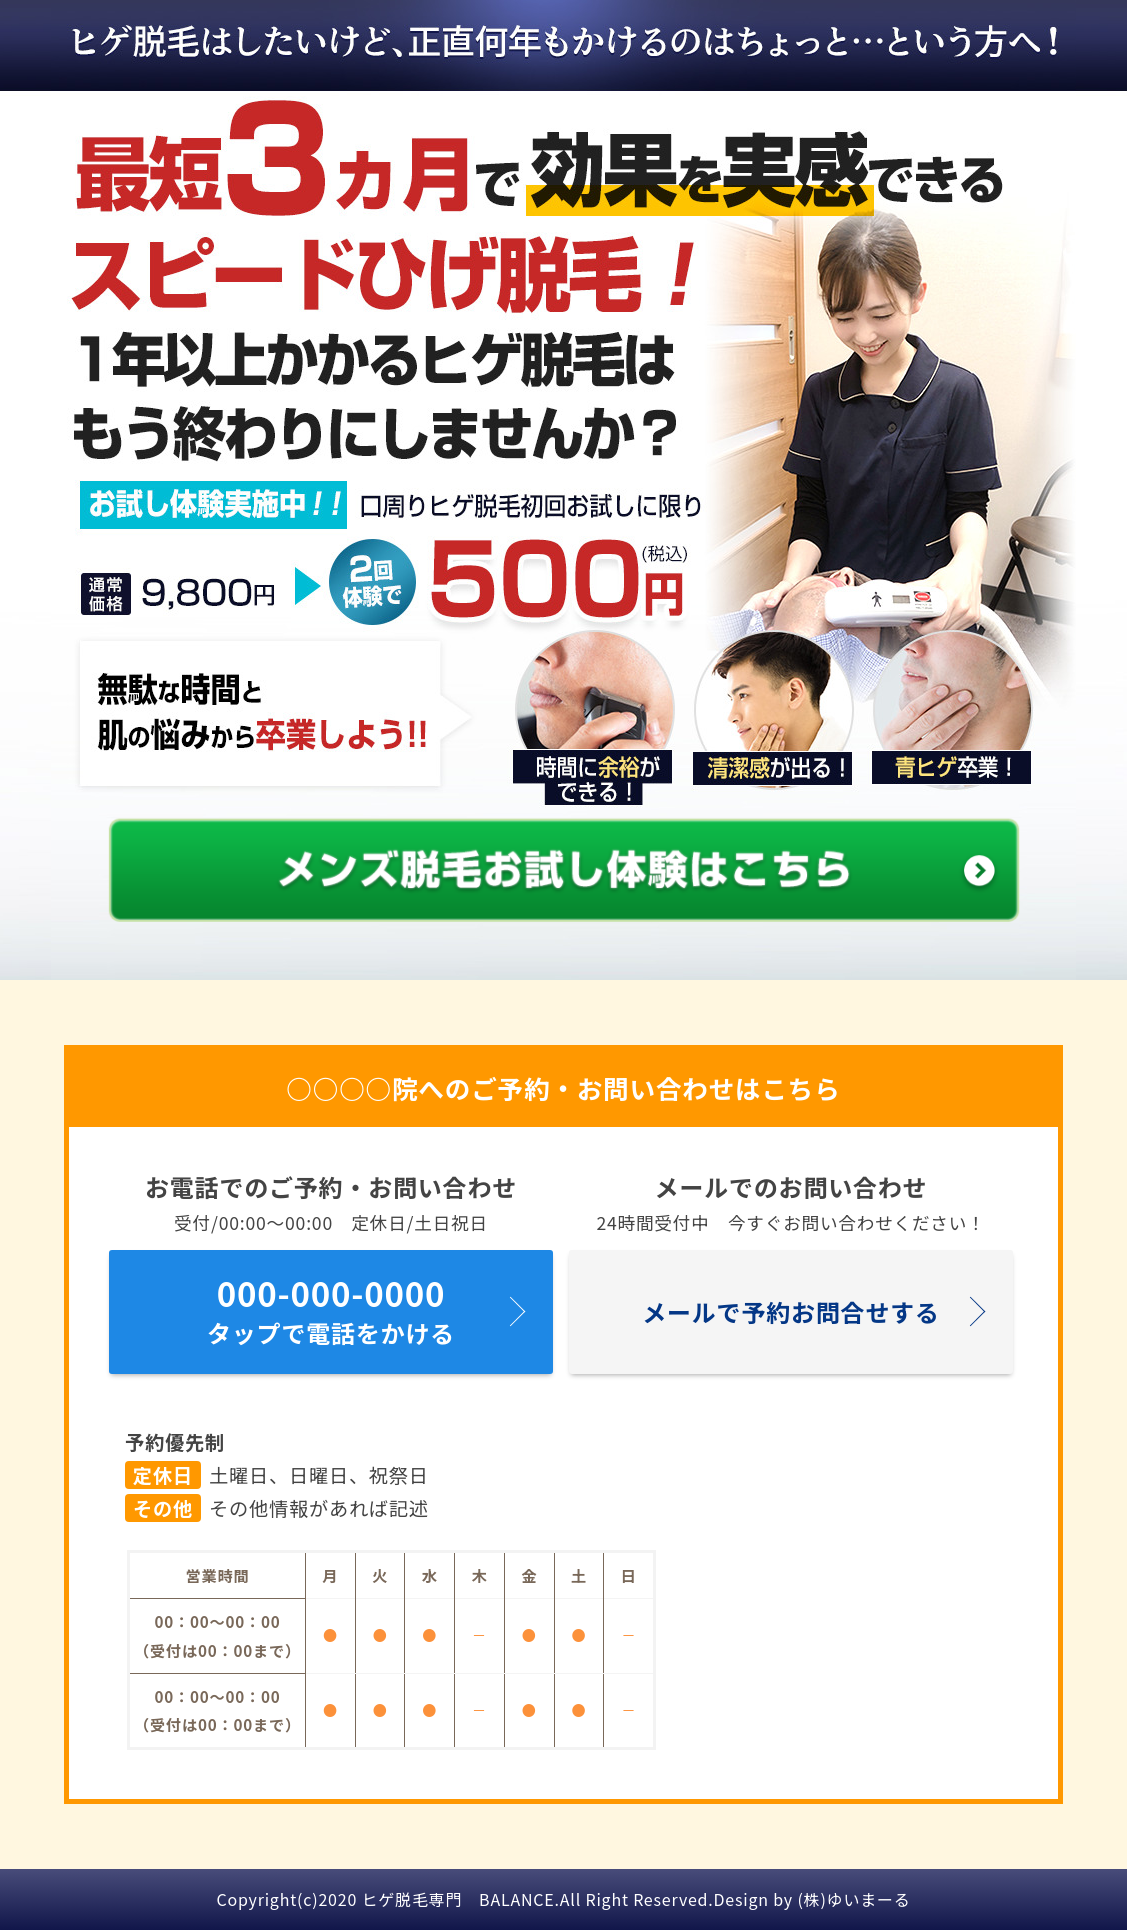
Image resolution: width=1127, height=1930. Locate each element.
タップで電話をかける (331, 1307)
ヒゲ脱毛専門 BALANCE (458, 1899)
